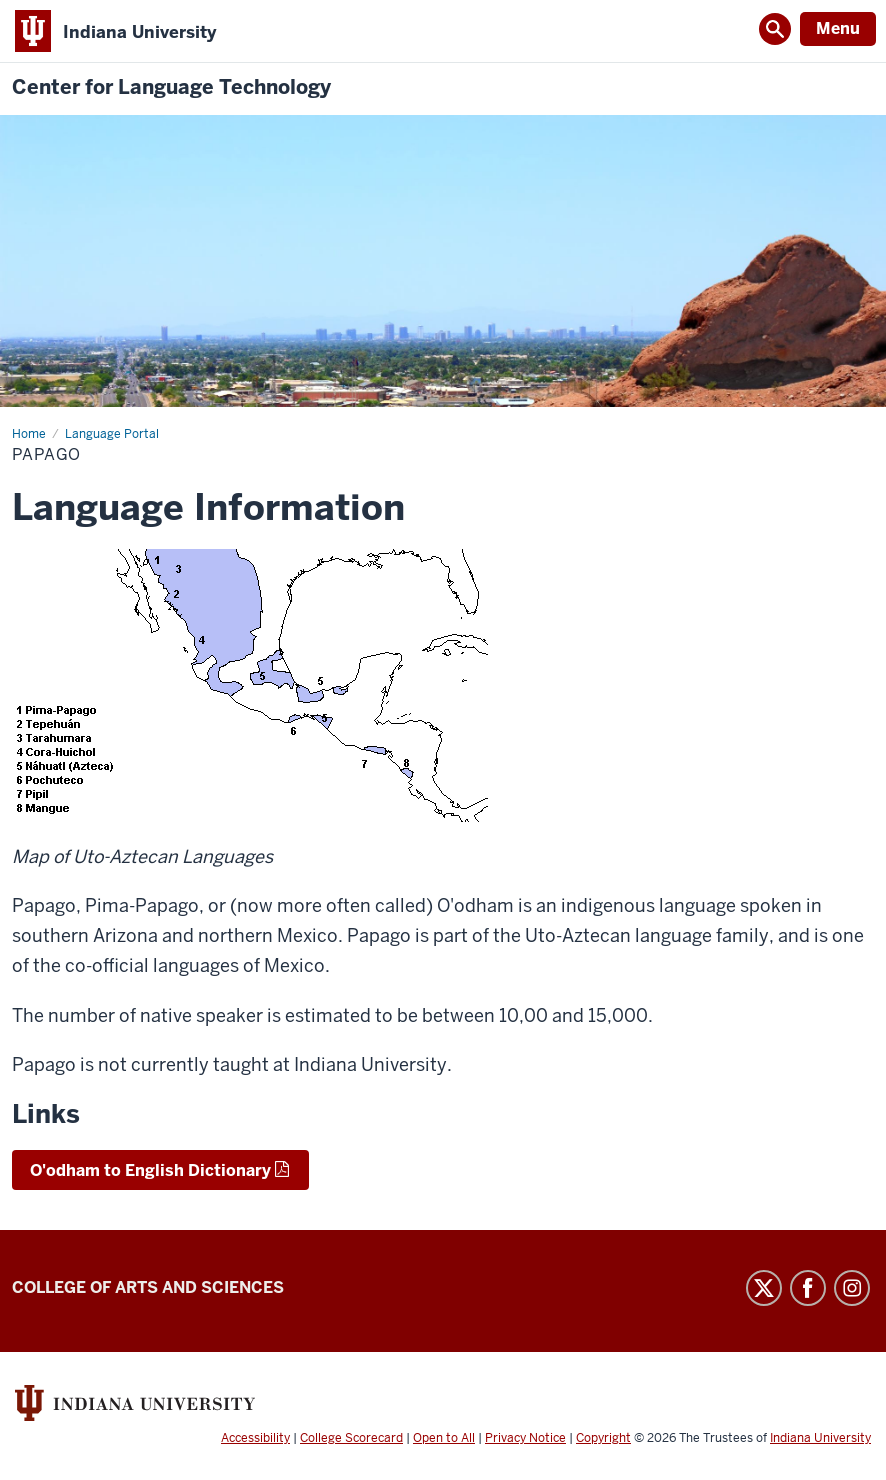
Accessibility (255, 1438)
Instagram (852, 1288)
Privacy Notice (525, 1438)
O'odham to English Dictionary (150, 1170)
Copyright (603, 1438)
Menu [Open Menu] (838, 28)
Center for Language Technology (171, 87)
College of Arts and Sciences (148, 1287)
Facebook (808, 1288)
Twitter (764, 1288)
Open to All (444, 1438)
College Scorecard (351, 1438)
